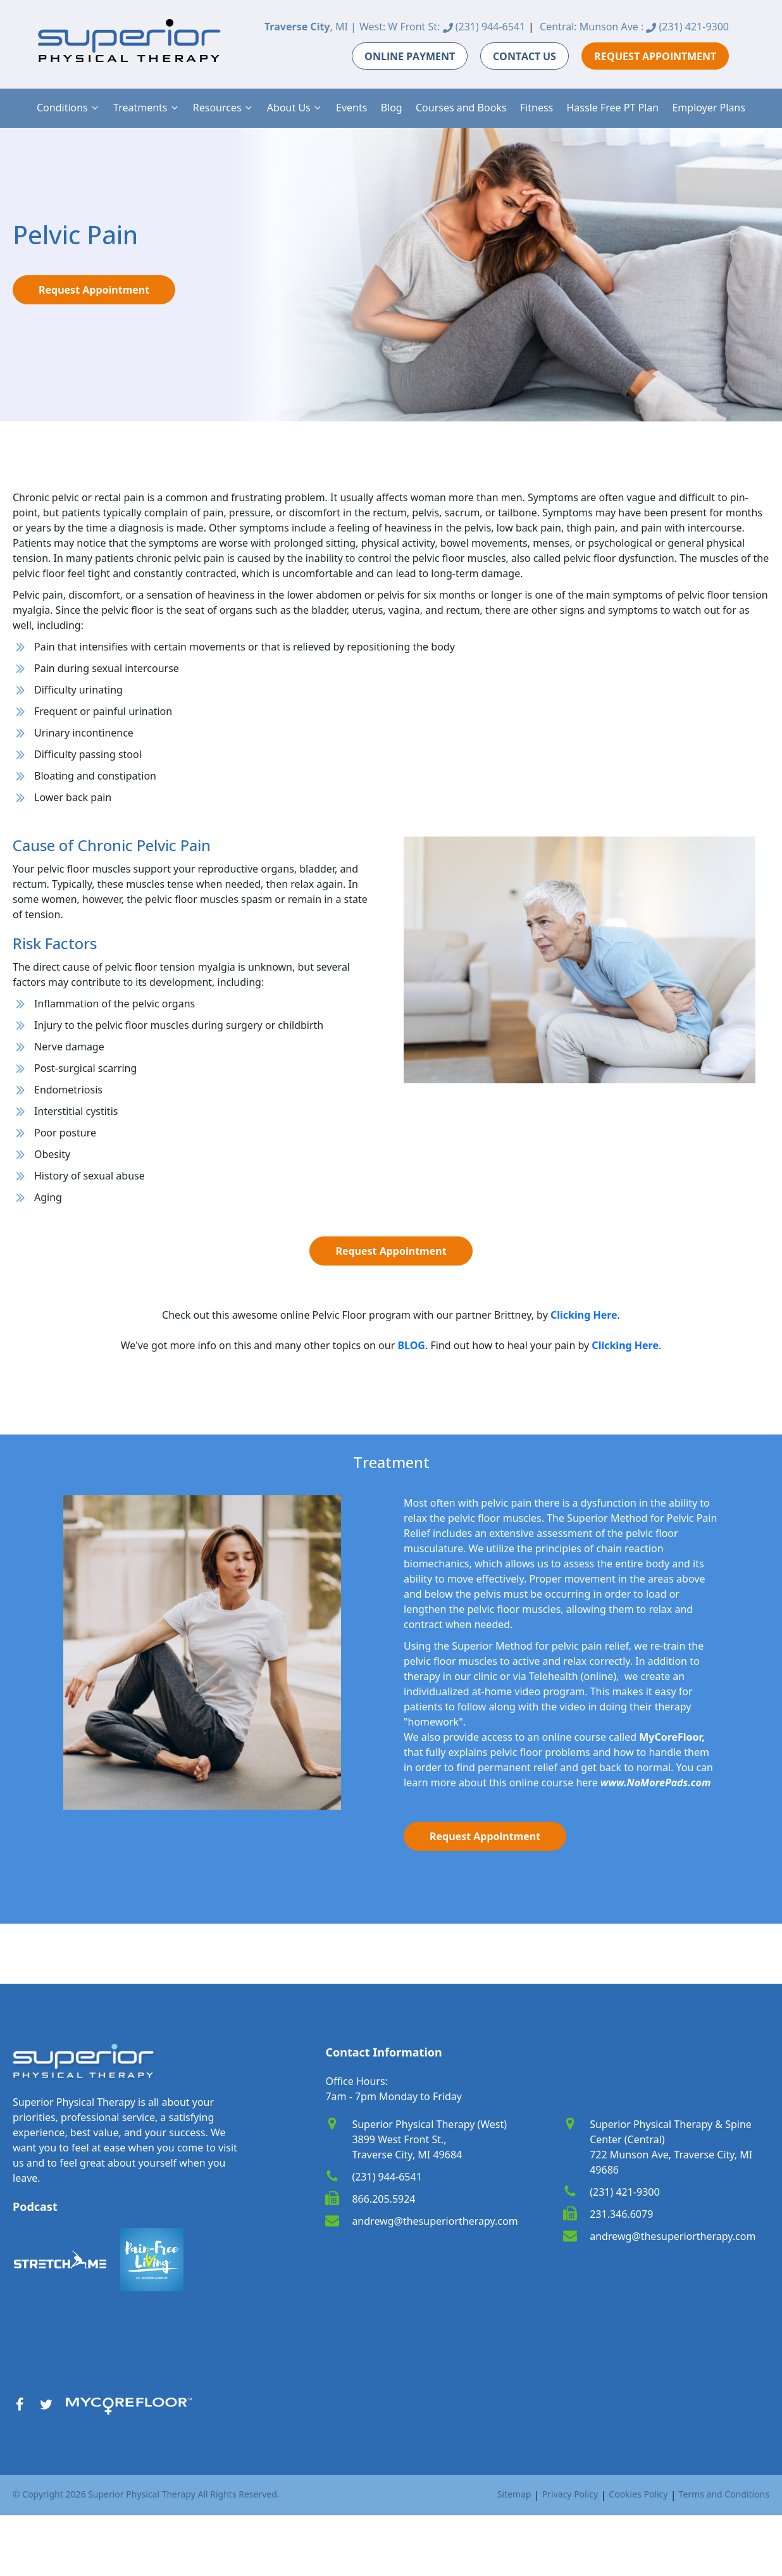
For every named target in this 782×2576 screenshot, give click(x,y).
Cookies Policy (638, 2494)
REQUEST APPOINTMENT (655, 56)
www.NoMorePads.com (655, 1782)
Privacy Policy (570, 2494)
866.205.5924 (383, 2199)
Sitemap (514, 2494)
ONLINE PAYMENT (409, 56)
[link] (584, 1315)
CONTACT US (524, 56)
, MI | (310, 27)
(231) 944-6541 (484, 27)
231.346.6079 (621, 2214)
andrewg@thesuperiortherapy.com (435, 2221)
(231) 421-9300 (687, 27)
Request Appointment (94, 290)
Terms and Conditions (724, 2494)
